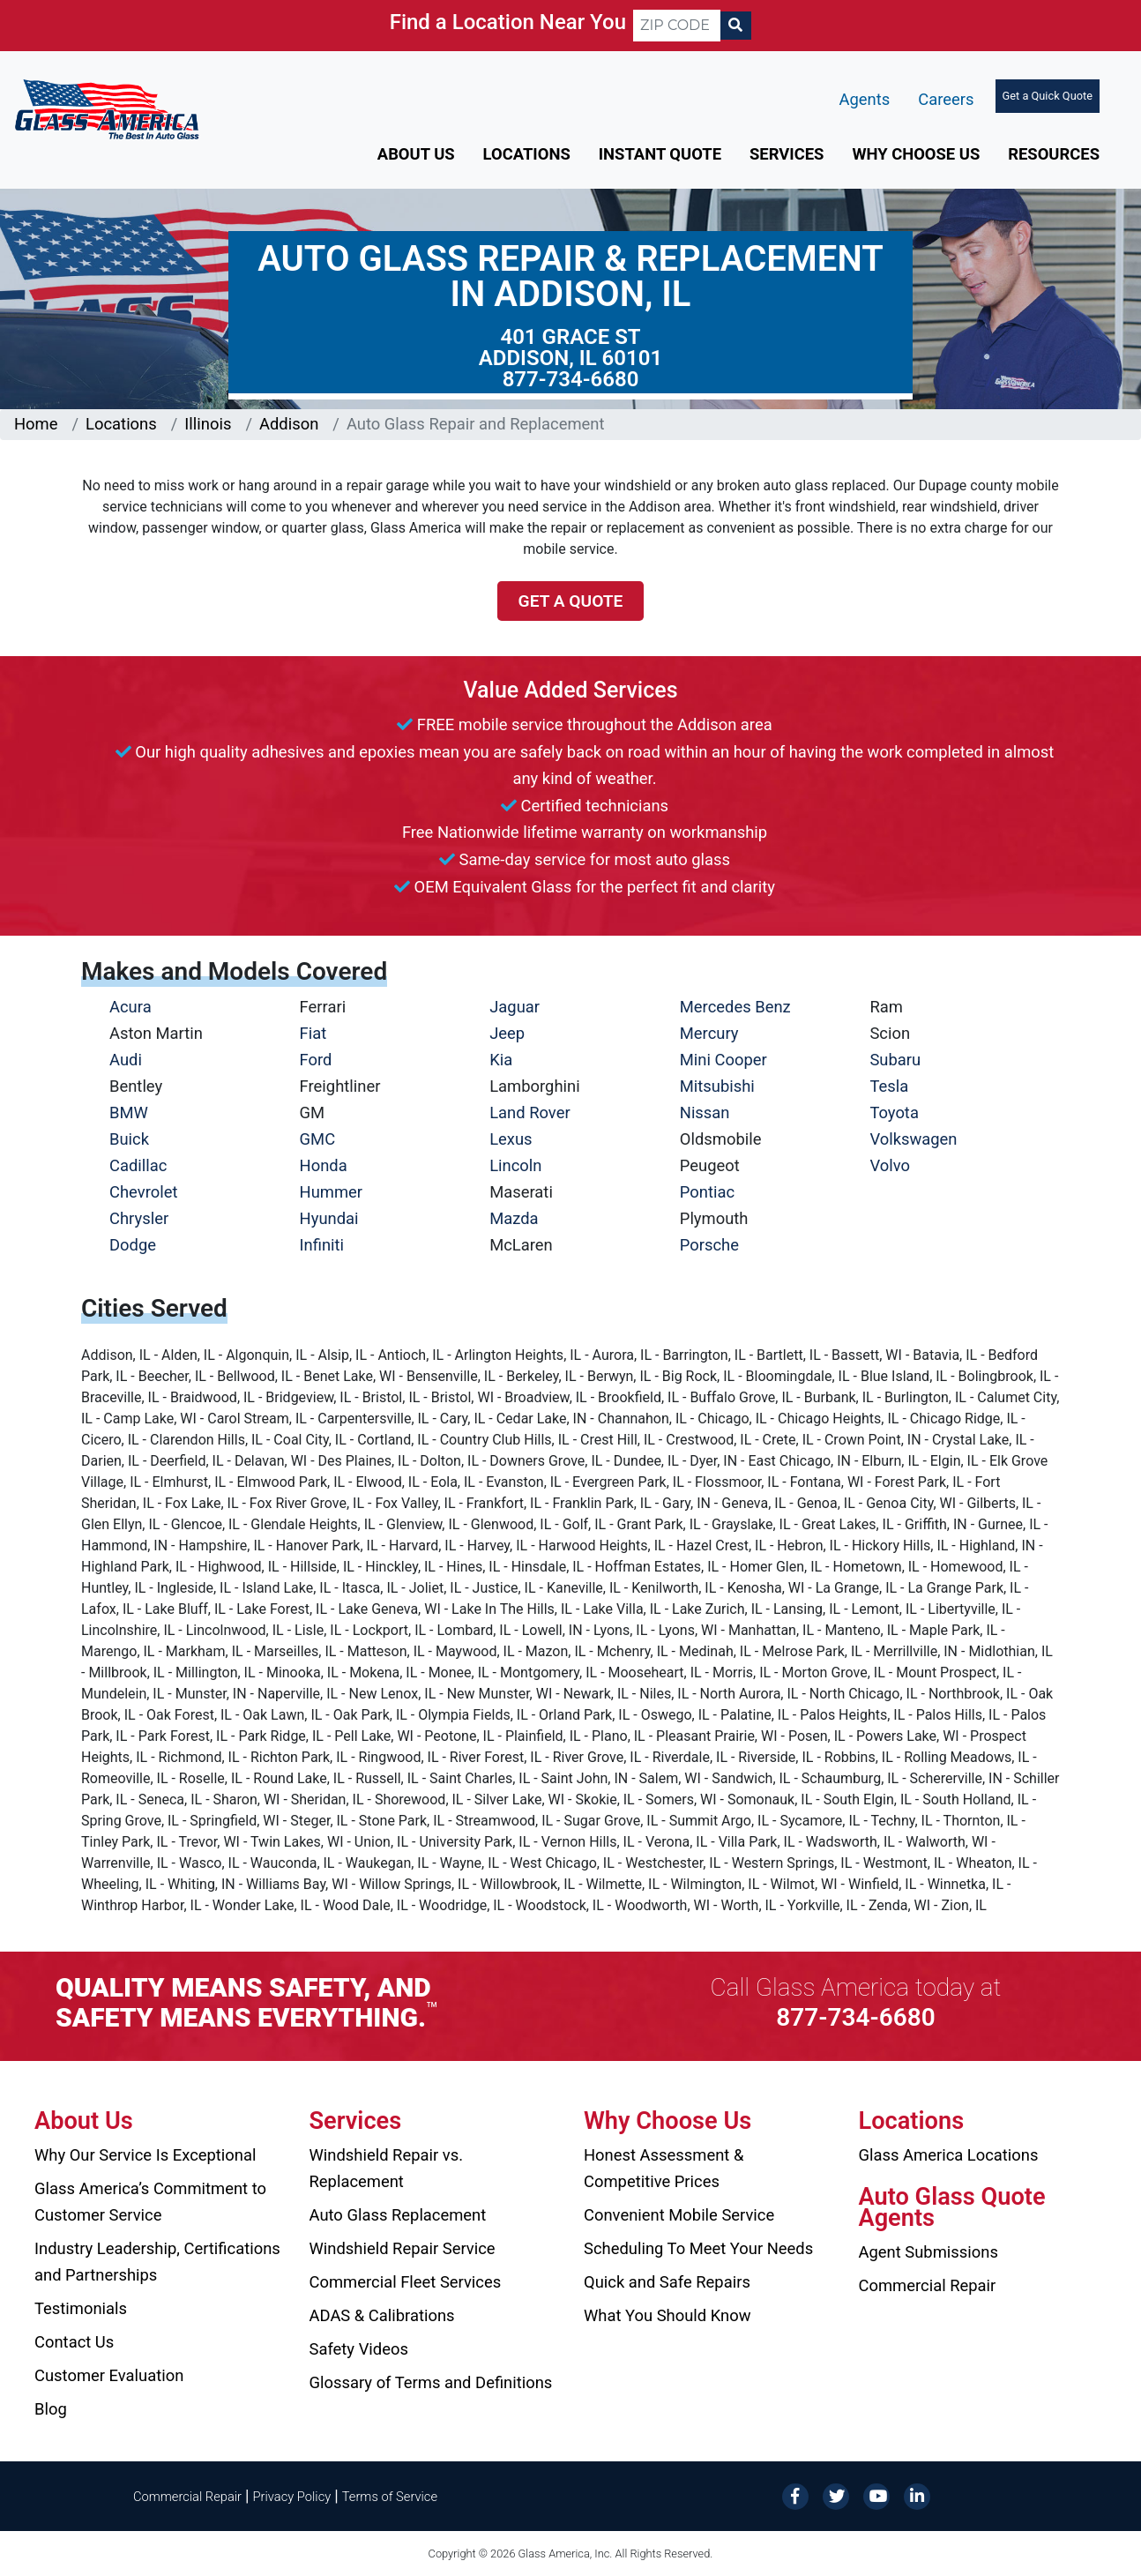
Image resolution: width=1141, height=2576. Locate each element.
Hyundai (329, 1218)
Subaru (895, 1059)
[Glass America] (106, 108)
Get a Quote (570, 601)
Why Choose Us (916, 154)
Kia (500, 1059)
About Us (416, 154)
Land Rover (529, 1112)
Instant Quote (660, 154)
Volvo (889, 1165)
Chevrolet (143, 1192)
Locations (526, 154)
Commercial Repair (927, 2285)
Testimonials (80, 2308)
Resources (1054, 154)
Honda (323, 1165)
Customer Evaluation (108, 2375)
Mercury (709, 1033)
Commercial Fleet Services (405, 2282)
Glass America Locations (949, 2155)
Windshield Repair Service (402, 2248)
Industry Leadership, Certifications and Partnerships (157, 2261)
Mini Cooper (723, 1059)
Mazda (513, 1218)
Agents (865, 99)
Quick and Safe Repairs (667, 2282)
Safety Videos (358, 2349)
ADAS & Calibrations (382, 2315)
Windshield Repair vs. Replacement (386, 2168)
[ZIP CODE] (676, 25)
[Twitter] (836, 2495)
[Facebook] (795, 2495)
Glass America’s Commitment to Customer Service (150, 2201)
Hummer (331, 1192)
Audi (125, 1059)
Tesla (888, 1086)
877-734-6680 (571, 379)
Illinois (207, 423)
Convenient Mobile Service (679, 2215)
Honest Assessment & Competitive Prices (663, 2168)
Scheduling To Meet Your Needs (698, 2248)
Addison (288, 423)
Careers (945, 99)
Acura (130, 1006)
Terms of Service (389, 2497)
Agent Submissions (928, 2252)
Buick (129, 1139)
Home (36, 423)
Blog (50, 2409)
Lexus (510, 1139)
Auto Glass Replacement (398, 2215)
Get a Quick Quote (1048, 95)
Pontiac (707, 1192)
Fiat (313, 1033)
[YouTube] (876, 2495)
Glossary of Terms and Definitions (431, 2382)
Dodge (132, 1245)
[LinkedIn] (917, 2495)
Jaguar (514, 1006)
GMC (318, 1139)
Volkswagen (913, 1139)
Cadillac (138, 1165)
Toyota (894, 1112)
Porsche (709, 1245)
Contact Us (74, 2342)
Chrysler (138, 1218)
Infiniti (322, 1245)
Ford (316, 1059)
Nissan (705, 1112)
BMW (128, 1112)
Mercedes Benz (735, 1006)
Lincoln (515, 1165)
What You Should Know (667, 2315)
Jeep (507, 1033)
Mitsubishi (717, 1086)
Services (786, 154)
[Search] (735, 25)
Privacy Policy (292, 2497)
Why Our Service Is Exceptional (145, 2155)
